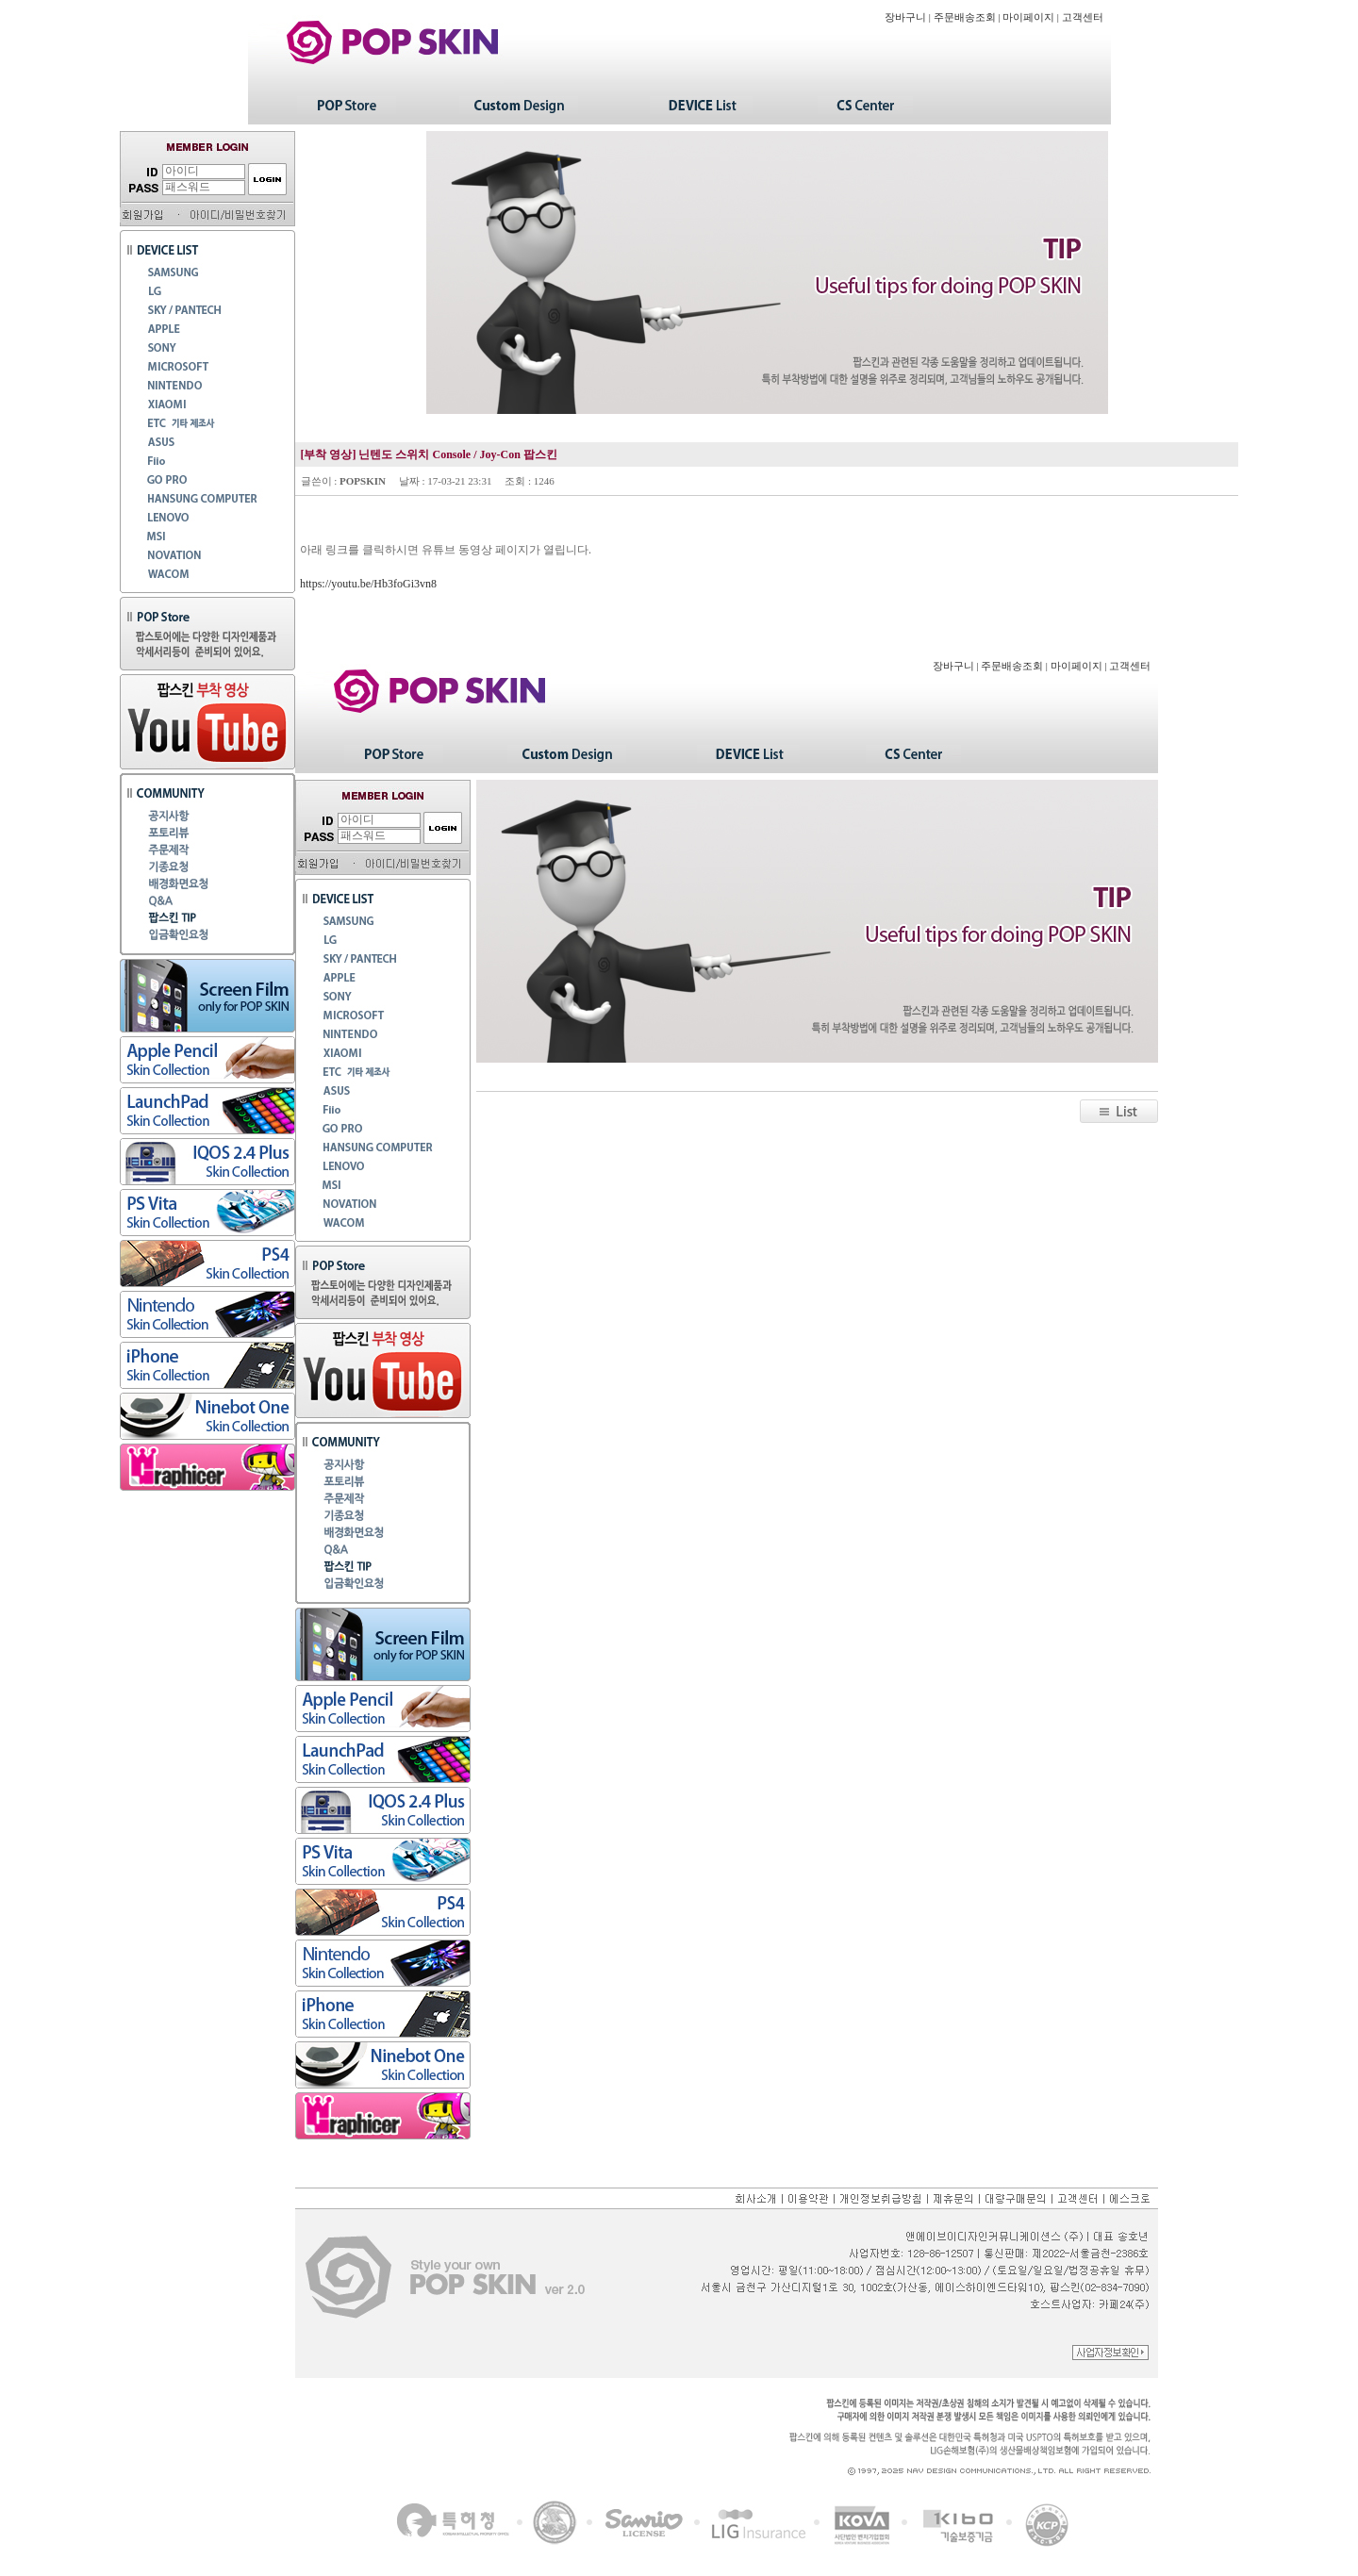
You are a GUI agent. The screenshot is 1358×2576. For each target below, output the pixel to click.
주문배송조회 (965, 17)
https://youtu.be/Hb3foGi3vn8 (368, 583)
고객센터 (1082, 17)
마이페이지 (1028, 17)
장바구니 (905, 17)
